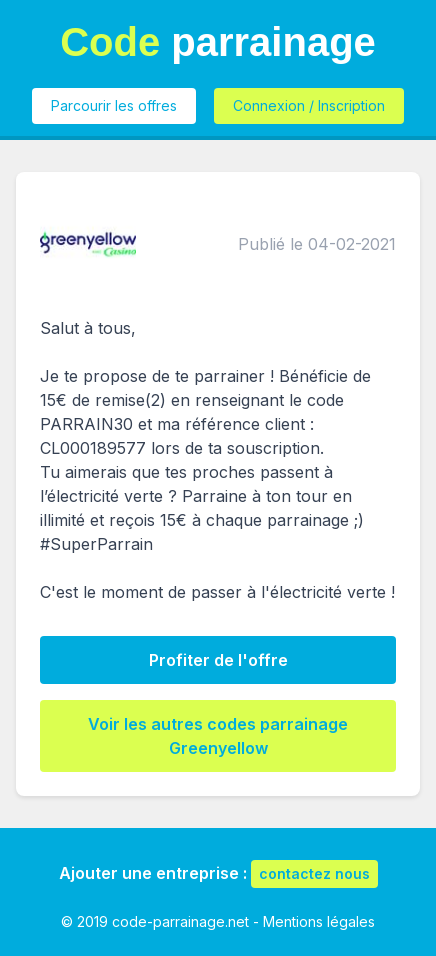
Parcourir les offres (114, 105)
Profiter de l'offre (218, 660)
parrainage (218, 42)
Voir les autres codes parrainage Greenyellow (218, 736)
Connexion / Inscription (309, 105)
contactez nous (314, 873)
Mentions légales (319, 921)
